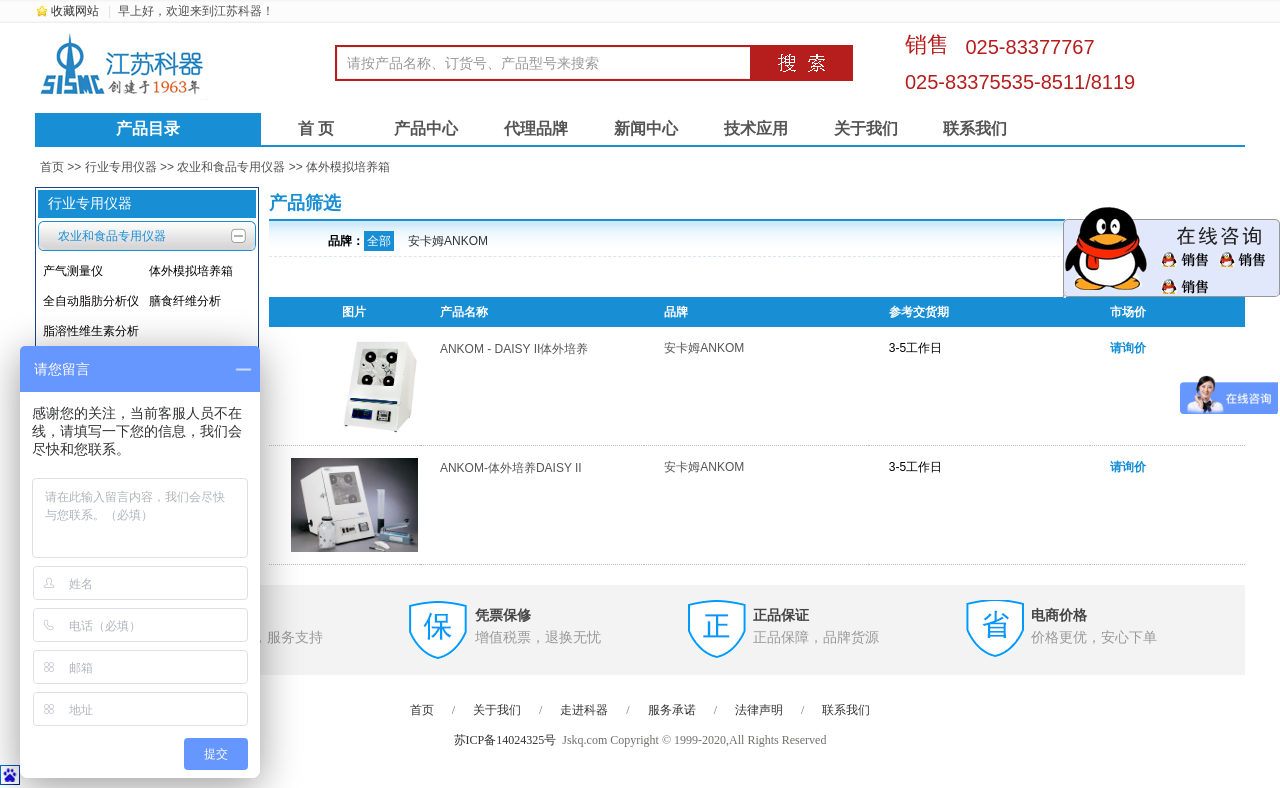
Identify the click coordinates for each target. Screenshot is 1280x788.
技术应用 (756, 128)
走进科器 (584, 710)
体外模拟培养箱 (348, 167)
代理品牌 (536, 128)
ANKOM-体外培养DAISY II (511, 468)
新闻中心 (646, 128)
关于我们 (866, 128)
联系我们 (975, 128)
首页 (52, 167)
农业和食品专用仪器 (231, 167)
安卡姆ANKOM (448, 241)
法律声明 (759, 710)
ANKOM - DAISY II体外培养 (514, 349)
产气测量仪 (73, 271)
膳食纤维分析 (185, 301)
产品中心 (426, 128)
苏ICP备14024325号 (505, 740)
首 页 (316, 128)
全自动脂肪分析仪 (91, 301)
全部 (379, 241)
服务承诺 (672, 710)
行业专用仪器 (121, 167)
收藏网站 (75, 11)
